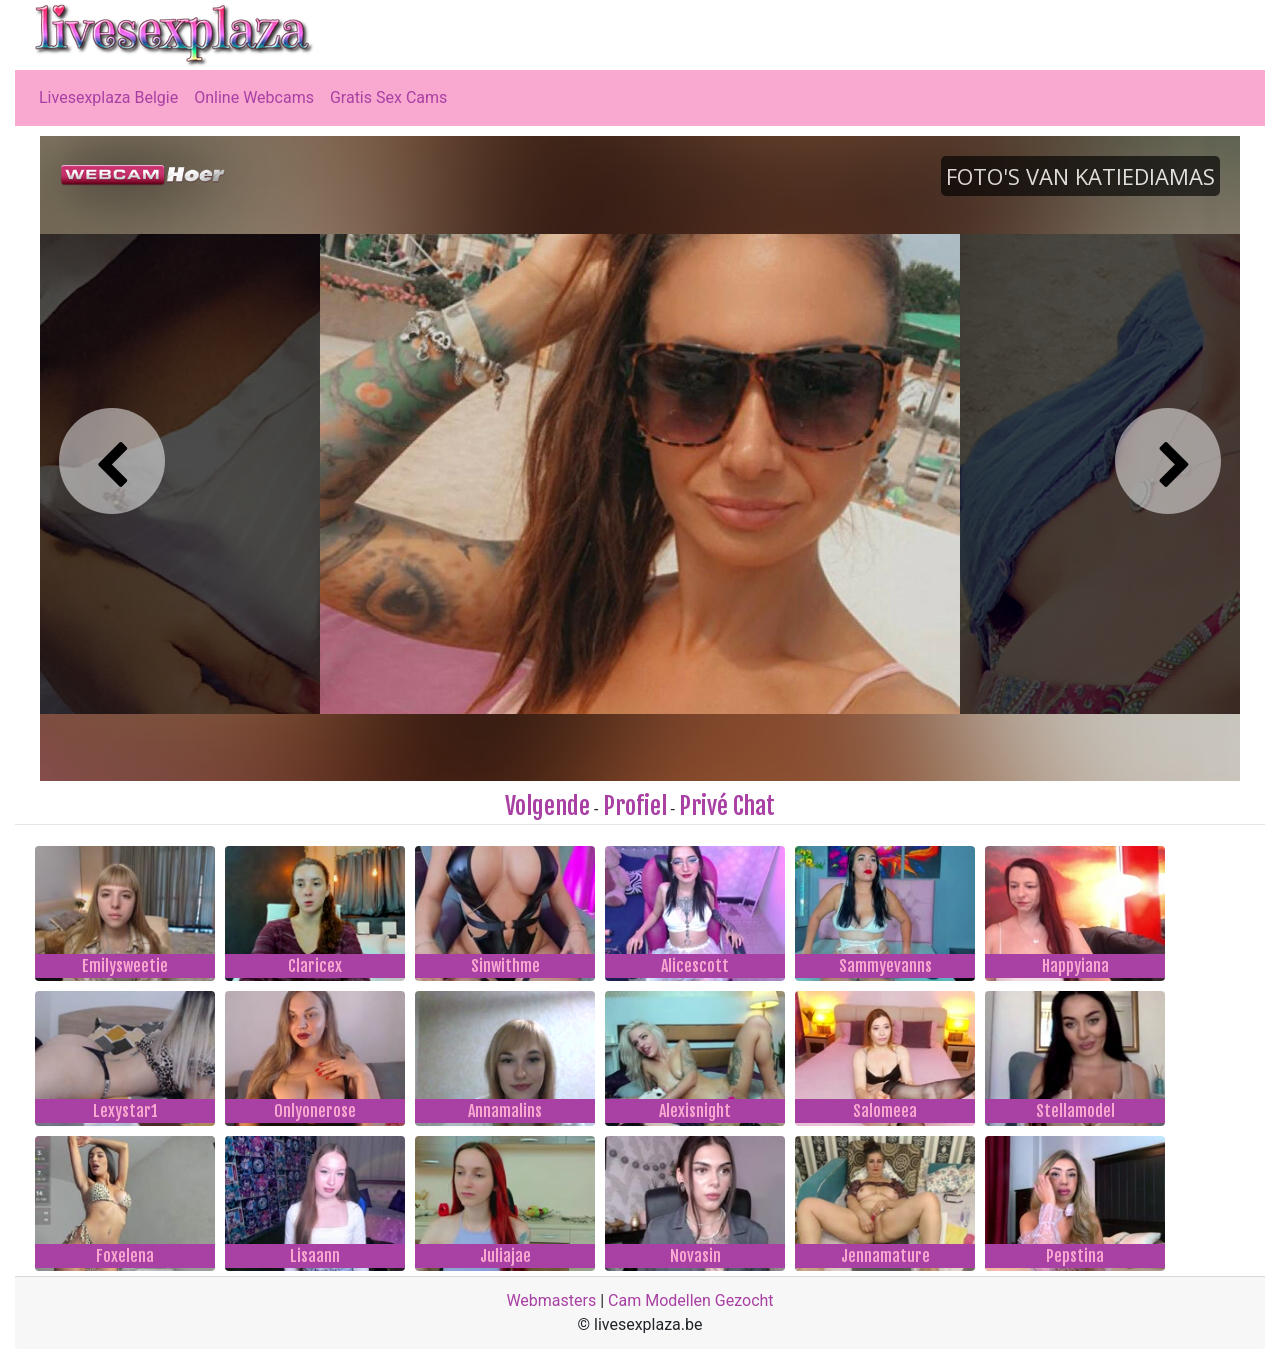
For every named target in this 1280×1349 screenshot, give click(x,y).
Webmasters (551, 1300)
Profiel (635, 806)
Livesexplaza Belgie (108, 97)
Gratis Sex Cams (388, 97)
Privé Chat (727, 806)
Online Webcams (254, 97)
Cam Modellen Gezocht (691, 1300)
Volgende (547, 806)
